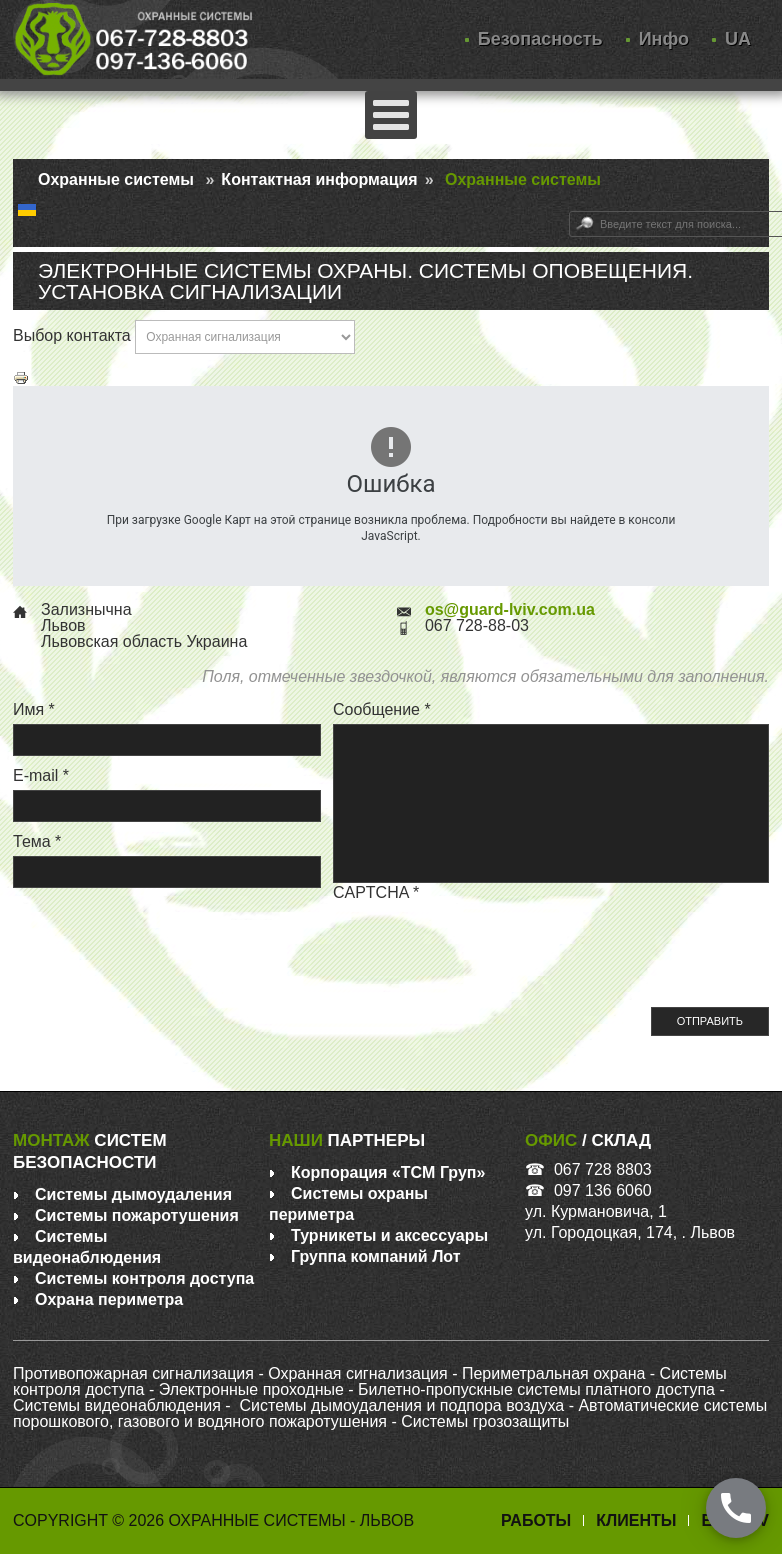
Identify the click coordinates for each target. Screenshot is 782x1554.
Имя (34, 709)
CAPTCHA (376, 892)
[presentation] (485, 946)
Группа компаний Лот (376, 1256)
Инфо (664, 39)
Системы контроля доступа (144, 1278)
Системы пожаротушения (137, 1215)
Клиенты (636, 1520)
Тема (37, 841)
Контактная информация (319, 179)
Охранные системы (116, 179)
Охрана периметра (109, 1299)
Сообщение (382, 709)
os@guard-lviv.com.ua (510, 609)
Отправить (710, 1021)
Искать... (569, 211)
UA (738, 39)
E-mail (41, 775)
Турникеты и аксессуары (389, 1235)
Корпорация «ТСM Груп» (388, 1172)
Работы (536, 1520)
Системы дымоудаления (133, 1194)
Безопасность (540, 39)
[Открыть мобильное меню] (391, 115)
